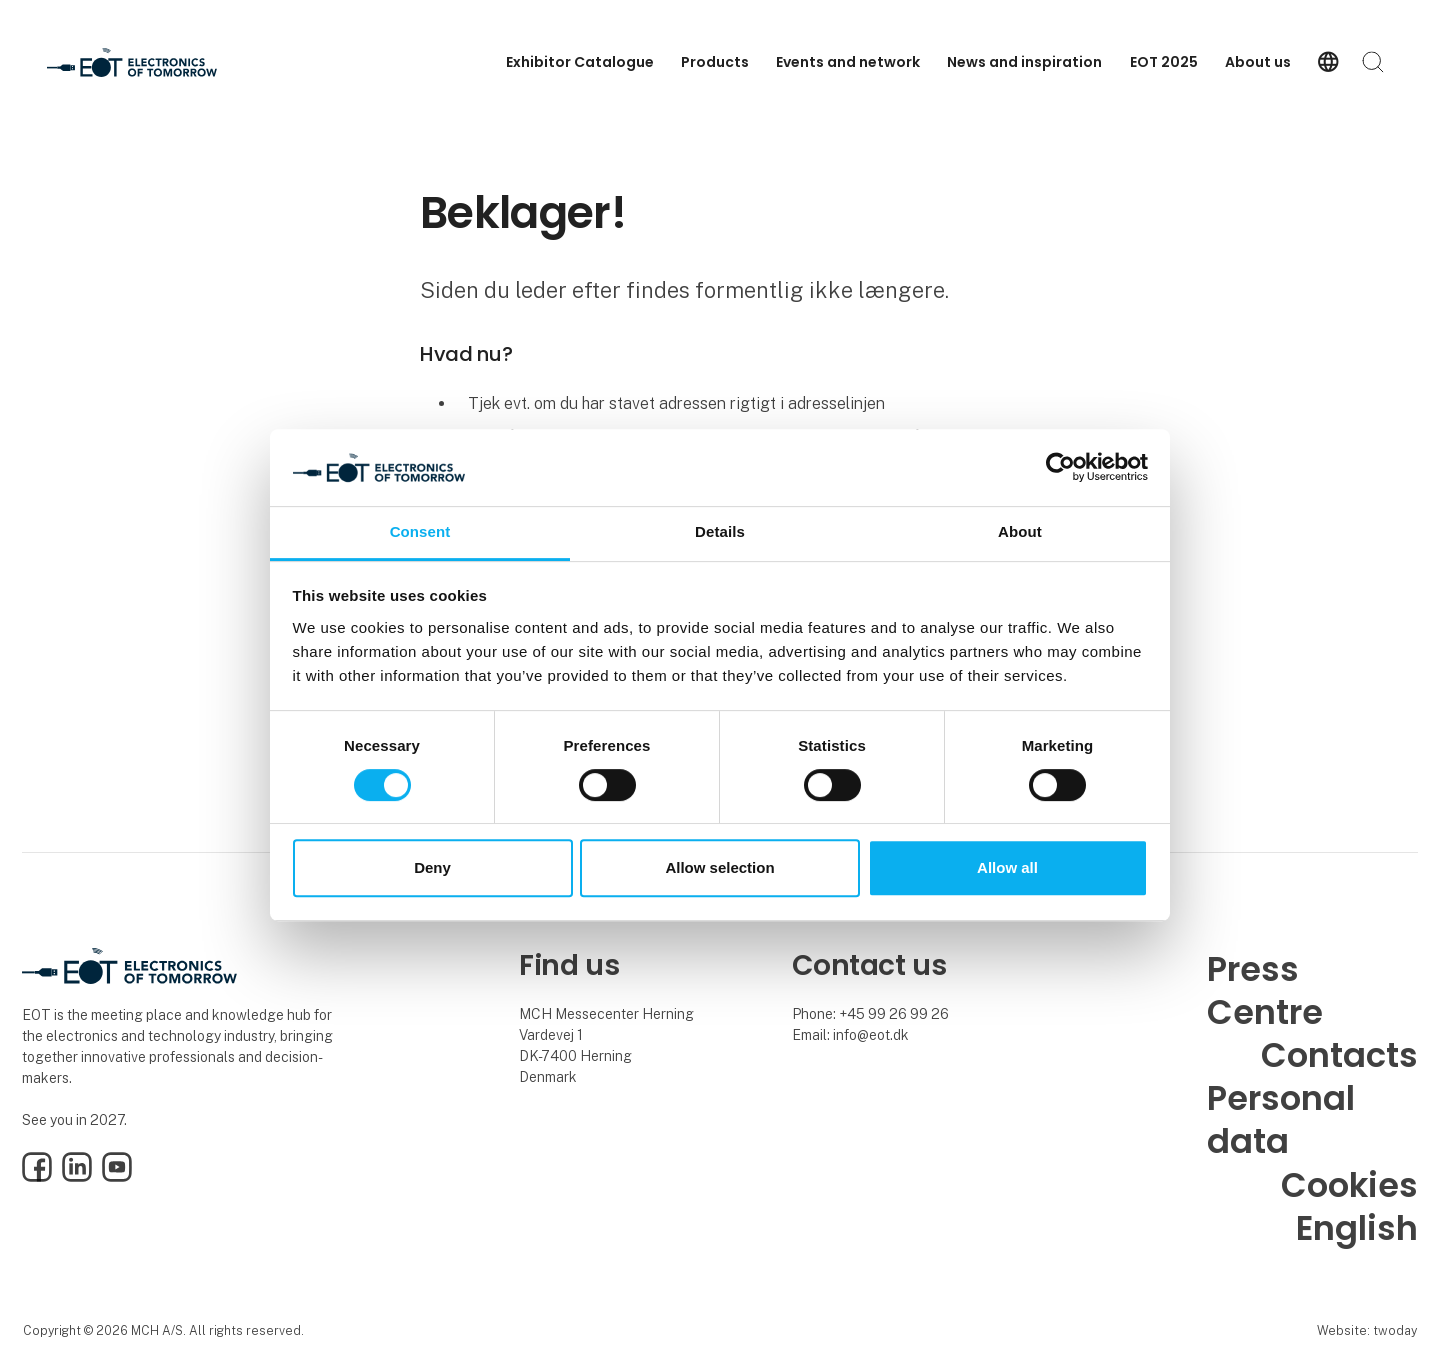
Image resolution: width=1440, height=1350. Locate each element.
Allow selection (719, 867)
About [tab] (1020, 531)
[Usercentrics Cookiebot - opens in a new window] (1060, 468)
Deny (432, 867)
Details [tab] (720, 531)
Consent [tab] (420, 531)
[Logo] (132, 62)
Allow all (1007, 867)
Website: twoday (1367, 1330)
